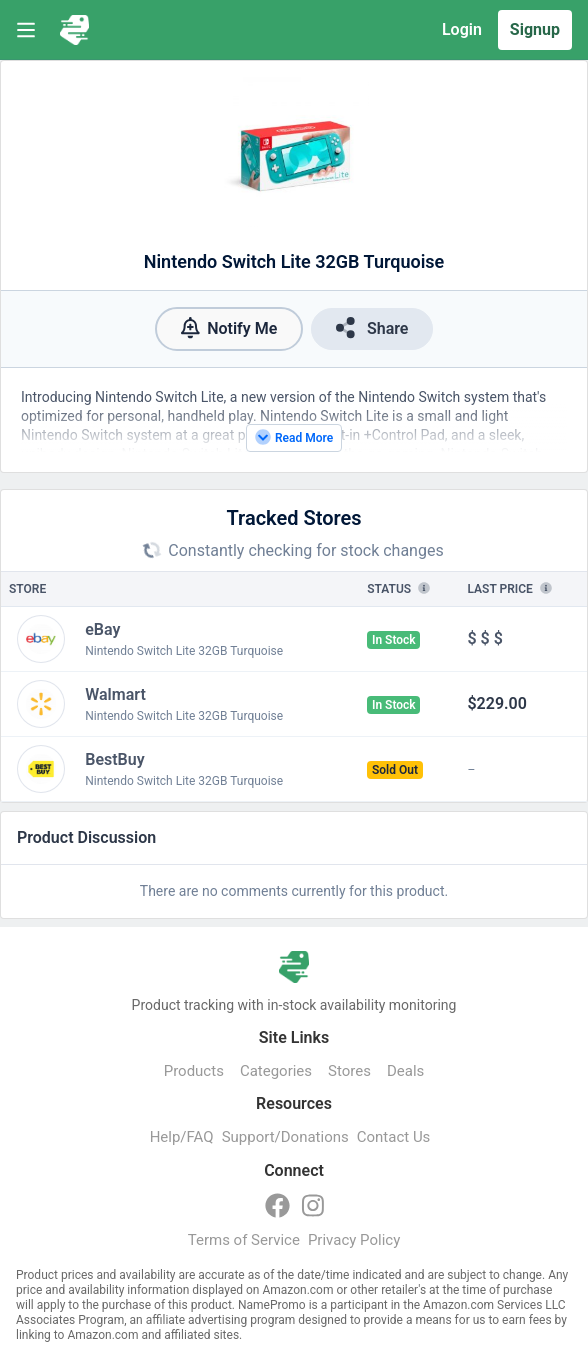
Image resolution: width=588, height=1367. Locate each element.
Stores (349, 1071)
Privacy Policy (354, 1240)
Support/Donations (285, 1137)
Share (372, 327)
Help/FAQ (182, 1137)
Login (462, 29)
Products (194, 1071)
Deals (405, 1071)
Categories (276, 1071)
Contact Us (394, 1137)
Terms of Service (244, 1240)
